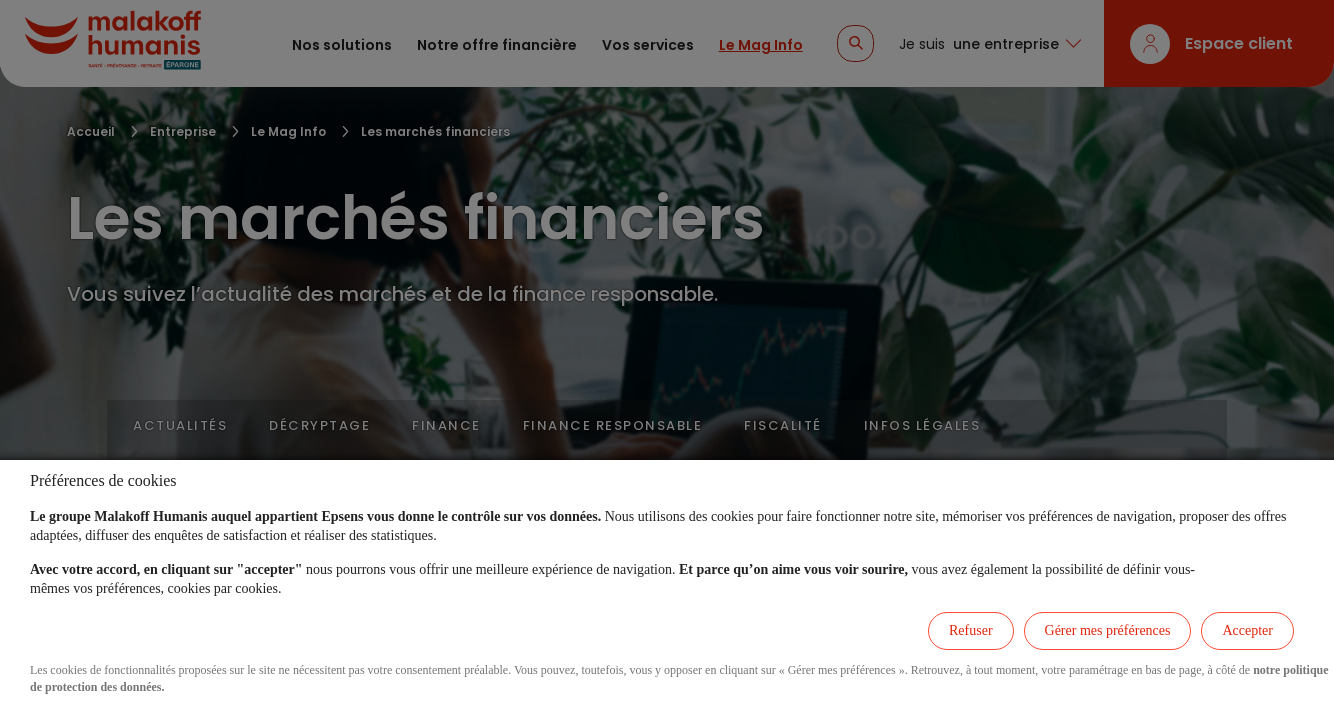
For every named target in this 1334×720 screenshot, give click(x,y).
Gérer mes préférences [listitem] (1108, 630)
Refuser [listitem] (971, 630)
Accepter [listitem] (1247, 630)
